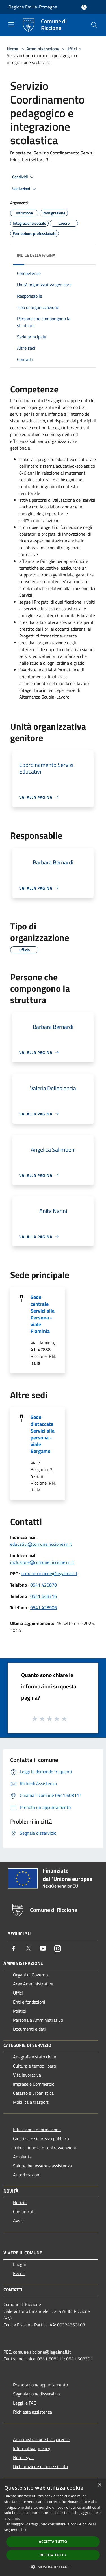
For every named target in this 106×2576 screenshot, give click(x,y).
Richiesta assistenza (32, 2411)
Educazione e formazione (37, 2129)
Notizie (20, 2202)
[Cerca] (94, 25)
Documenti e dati (29, 2029)
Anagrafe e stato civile (34, 2056)
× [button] (100, 2485)
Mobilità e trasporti (31, 2102)
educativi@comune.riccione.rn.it (41, 1544)
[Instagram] (57, 1948)
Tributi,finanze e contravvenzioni (44, 2147)
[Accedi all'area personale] (84, 7)
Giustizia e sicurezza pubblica (41, 2138)
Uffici (71, 48)
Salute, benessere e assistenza (42, 2165)
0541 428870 (43, 1584)
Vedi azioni (25, 189)
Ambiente (22, 2156)
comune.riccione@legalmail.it (49, 1573)
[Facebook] (13, 1948)
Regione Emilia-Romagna (32, 6)
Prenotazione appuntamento (40, 2384)
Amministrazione (42, 48)
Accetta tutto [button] (53, 2541)
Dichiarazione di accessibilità (40, 2466)
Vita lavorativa (27, 2074)
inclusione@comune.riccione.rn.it (42, 1562)
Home (12, 48)
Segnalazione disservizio (36, 2393)
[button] (53, 2566)
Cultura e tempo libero (34, 2065)
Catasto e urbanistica (33, 2093)
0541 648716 (43, 1596)
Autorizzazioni (26, 2174)
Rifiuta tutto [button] (53, 2555)
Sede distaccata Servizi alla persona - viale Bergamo (43, 1434)
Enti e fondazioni (29, 2001)
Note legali (23, 2457)
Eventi (19, 2273)
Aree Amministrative (33, 1983)
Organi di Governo (30, 1974)
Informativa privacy (31, 2448)
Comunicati (24, 2211)
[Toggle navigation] (11, 24)
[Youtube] (43, 1948)
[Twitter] (28, 1948)
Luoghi (19, 2264)
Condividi (23, 177)
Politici (19, 2011)
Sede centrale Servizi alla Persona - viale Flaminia (43, 1314)
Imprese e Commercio (33, 2084)
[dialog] (53, 2527)
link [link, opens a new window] (23, 2529)
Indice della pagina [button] (36, 255)
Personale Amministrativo (38, 2020)
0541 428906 (43, 1607)
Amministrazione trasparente (41, 2439)
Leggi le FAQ (25, 2402)
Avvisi (19, 2220)
